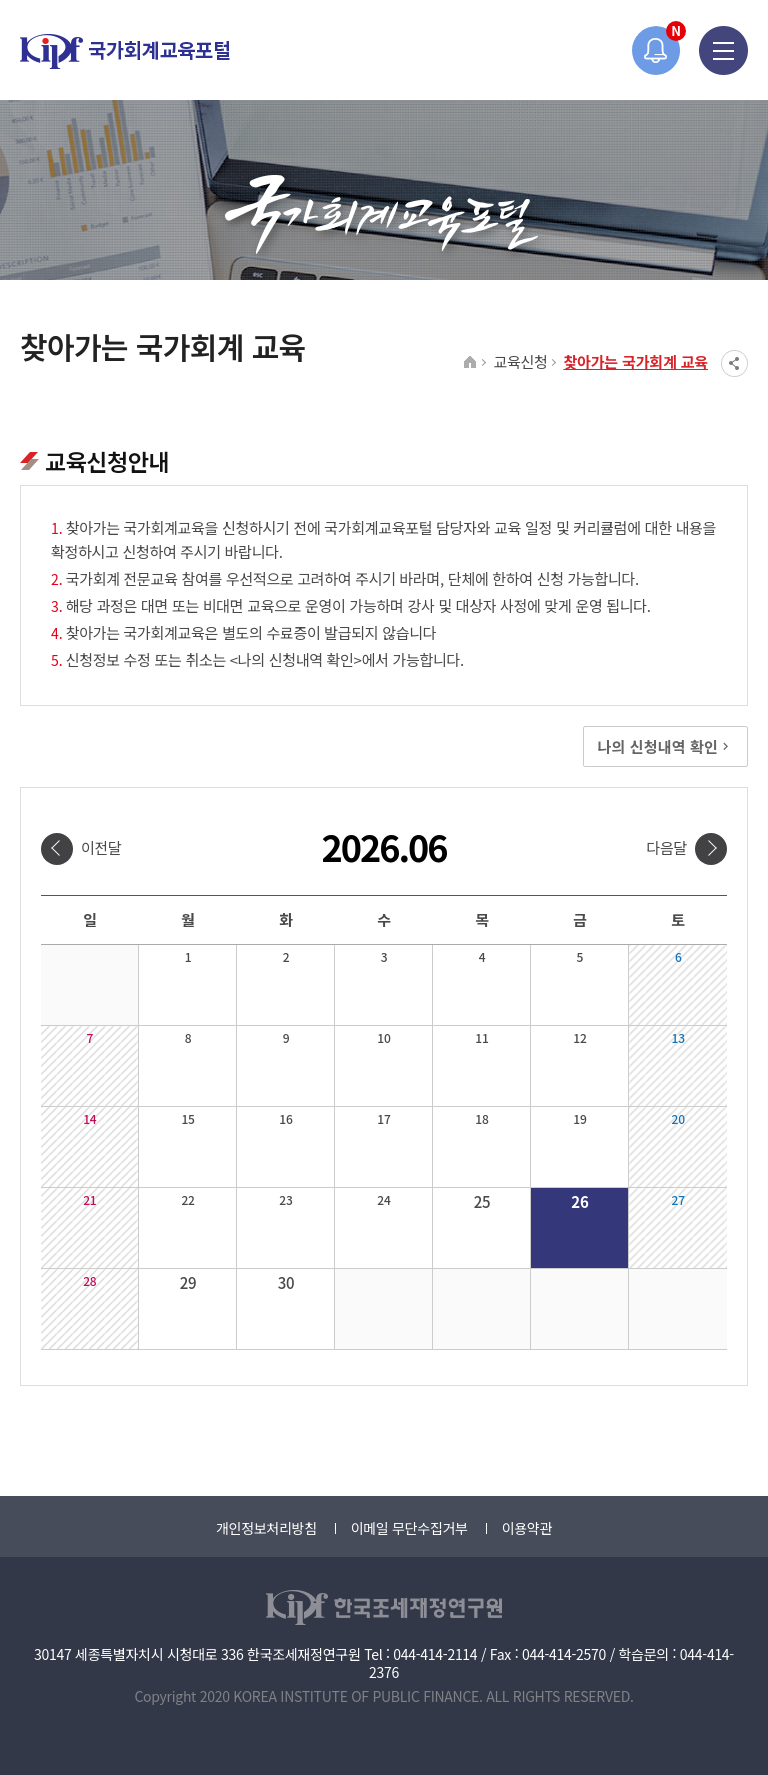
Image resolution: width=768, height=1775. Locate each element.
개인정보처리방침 (266, 1528)
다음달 (666, 847)
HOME (470, 363)
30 (286, 1282)
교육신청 (520, 361)
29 (188, 1282)
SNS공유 (734, 363)
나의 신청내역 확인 (665, 746)
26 (579, 1201)
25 (482, 1201)
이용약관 (527, 1528)
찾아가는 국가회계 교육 (635, 361)
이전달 (101, 847)
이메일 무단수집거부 (409, 1528)
